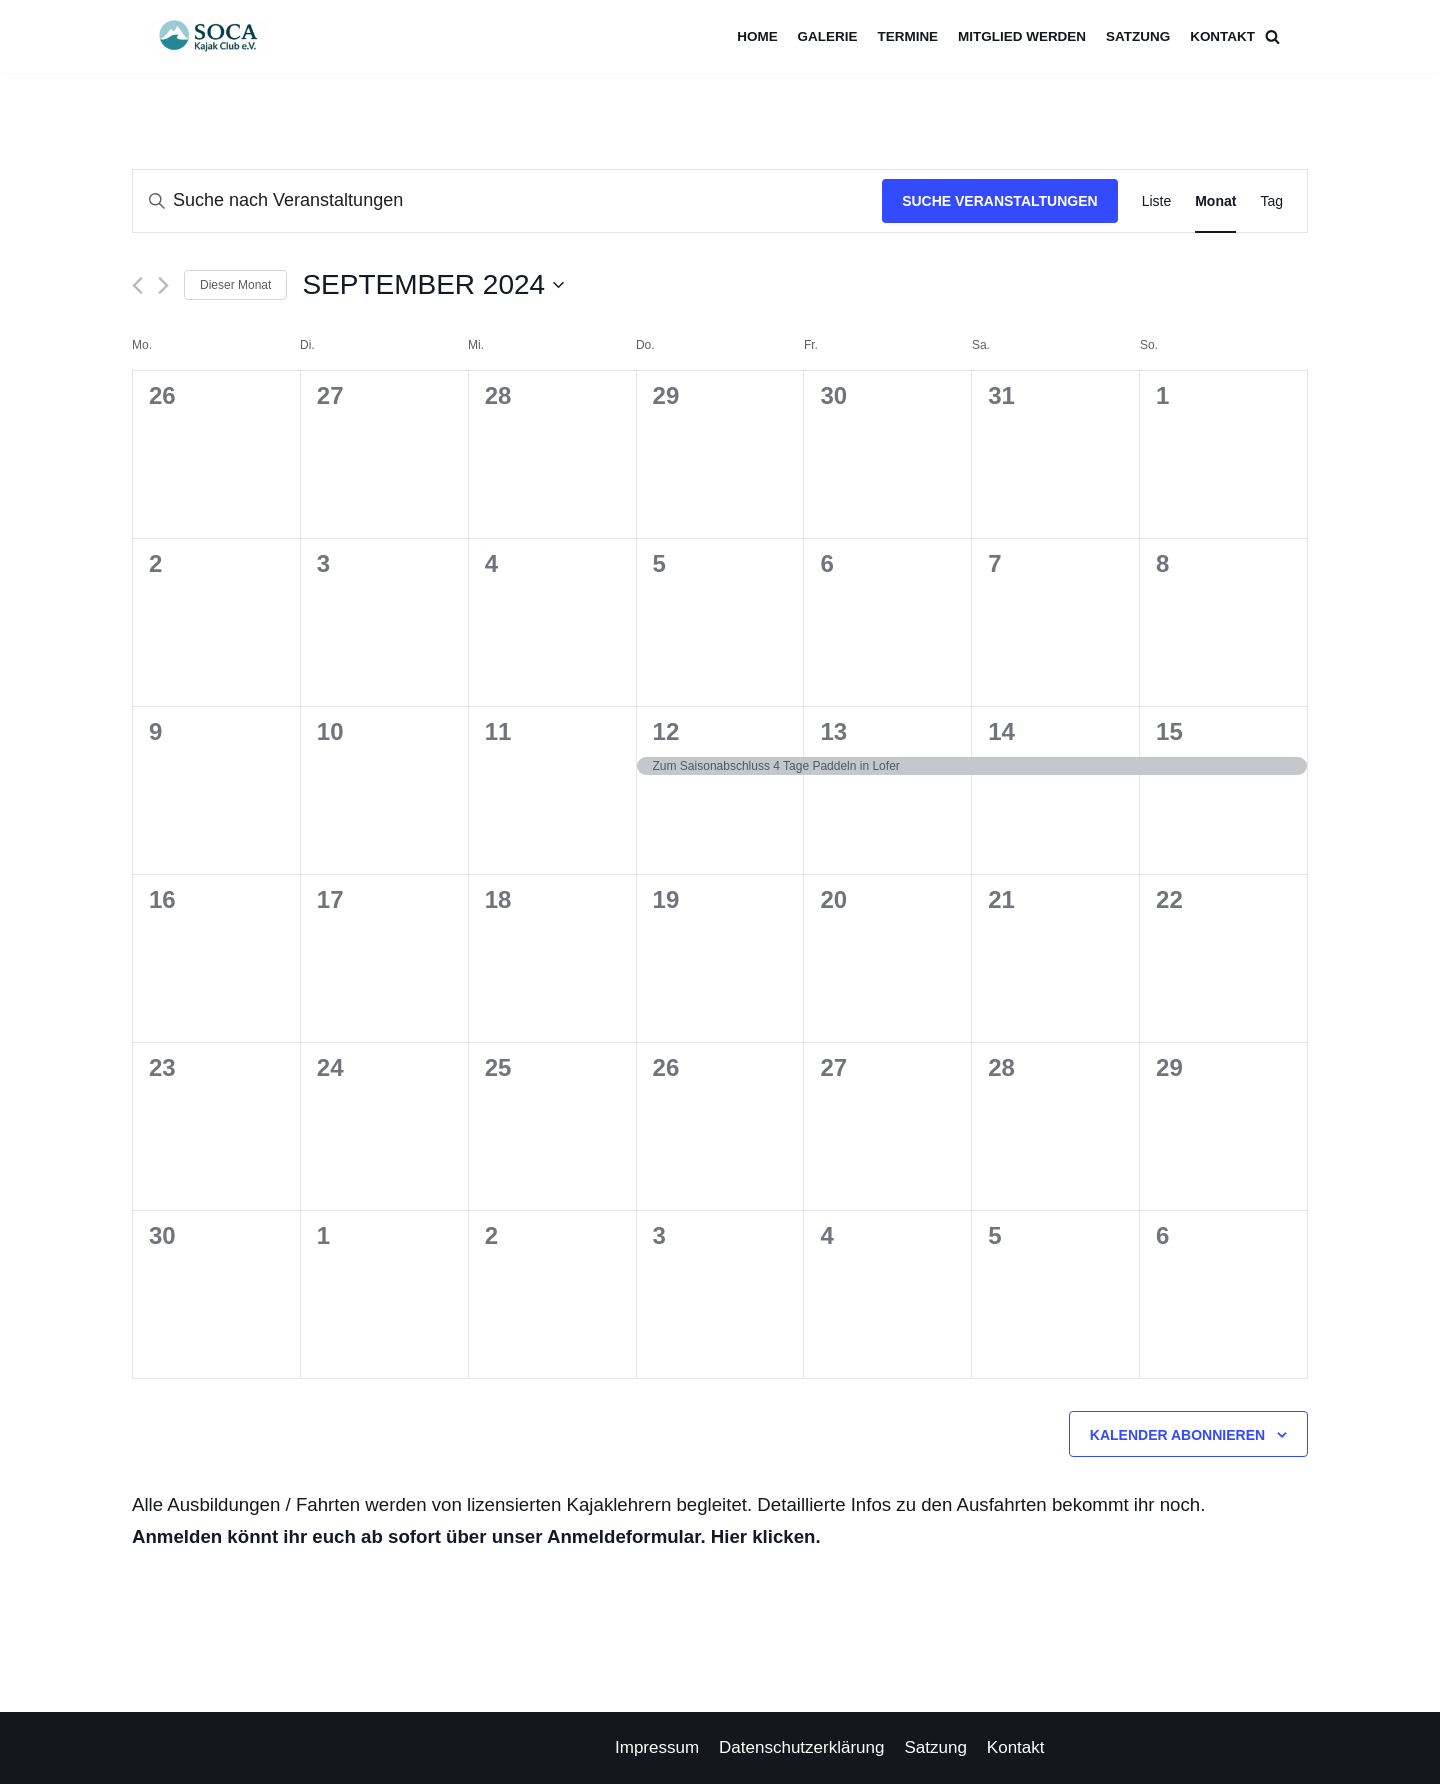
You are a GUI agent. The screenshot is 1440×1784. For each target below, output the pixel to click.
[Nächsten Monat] (163, 285)
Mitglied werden (1020, 35)
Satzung (1137, 35)
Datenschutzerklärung (801, 1748)
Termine (905, 35)
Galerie (824, 35)
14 (1001, 731)
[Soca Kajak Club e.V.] (215, 36)
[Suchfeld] (1272, 36)
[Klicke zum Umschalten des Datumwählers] (433, 285)
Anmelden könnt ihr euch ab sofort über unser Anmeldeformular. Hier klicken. (476, 1536)
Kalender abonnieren (1177, 1435)
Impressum (657, 1748)
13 (833, 731)
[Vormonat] (137, 285)
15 (1169, 731)
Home (753, 35)
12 (666, 731)
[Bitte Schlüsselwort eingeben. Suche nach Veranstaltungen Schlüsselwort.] (507, 201)
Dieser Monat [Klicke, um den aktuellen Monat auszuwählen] (235, 285)
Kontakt (1222, 35)
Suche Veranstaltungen (1000, 201)
